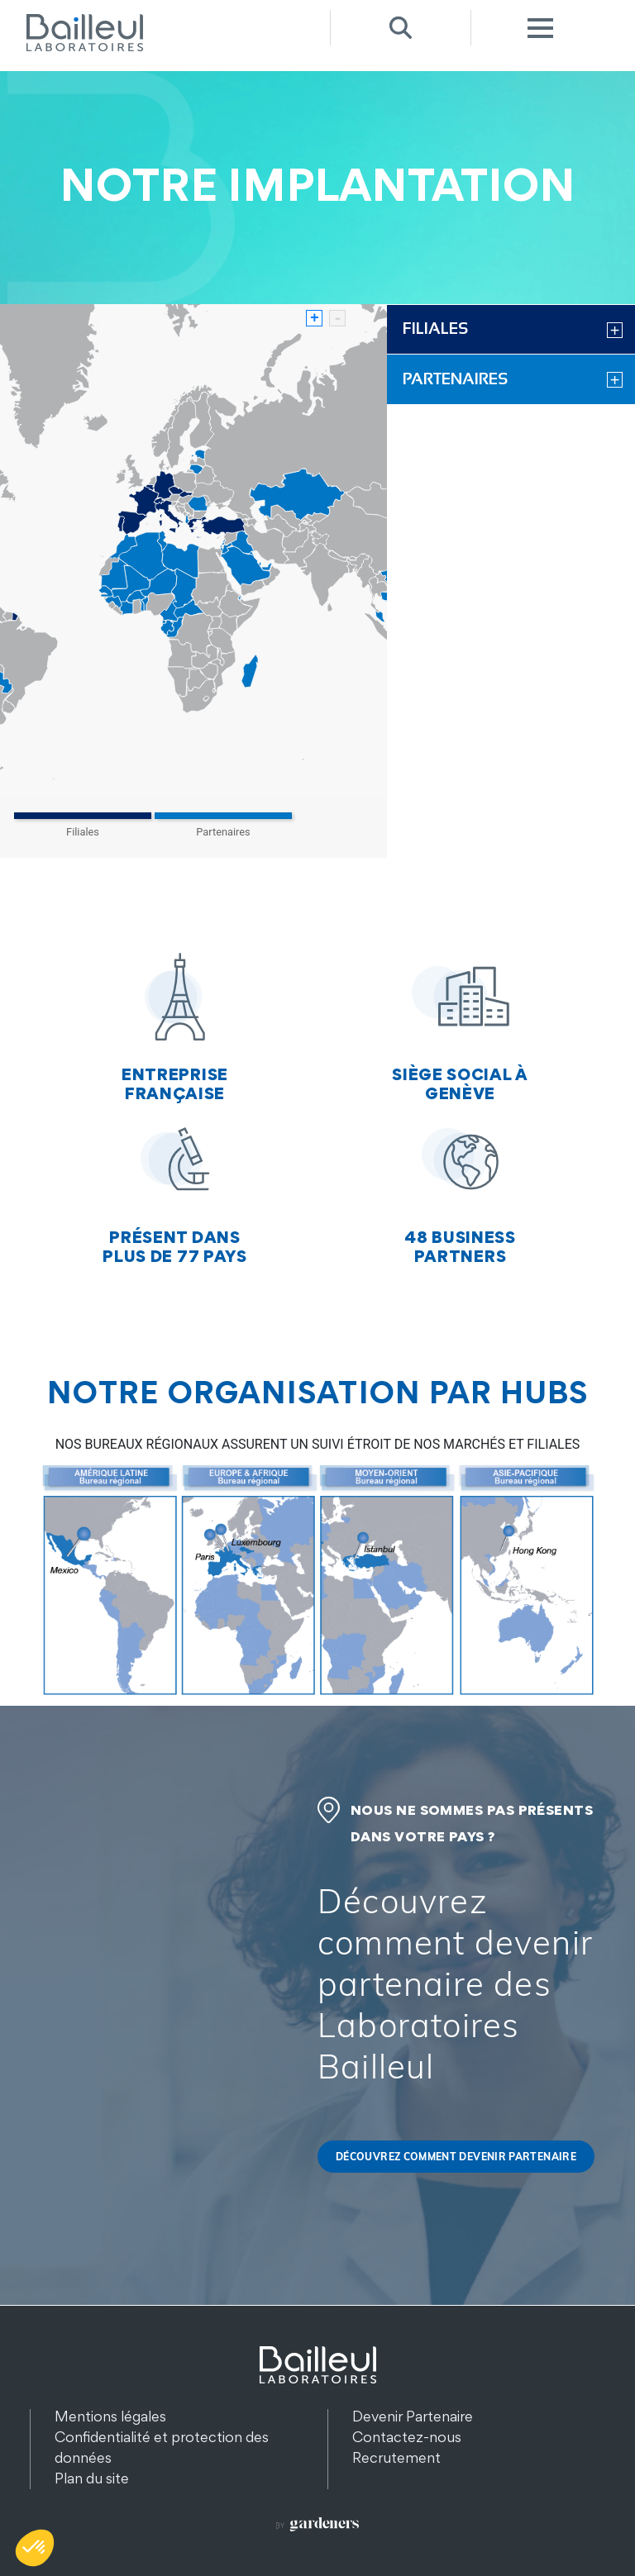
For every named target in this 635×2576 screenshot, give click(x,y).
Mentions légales (110, 2416)
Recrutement (396, 2457)
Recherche (400, 27)
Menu (540, 27)
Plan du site (92, 2478)
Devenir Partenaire (412, 2416)
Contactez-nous (406, 2436)
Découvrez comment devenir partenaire (456, 2156)
